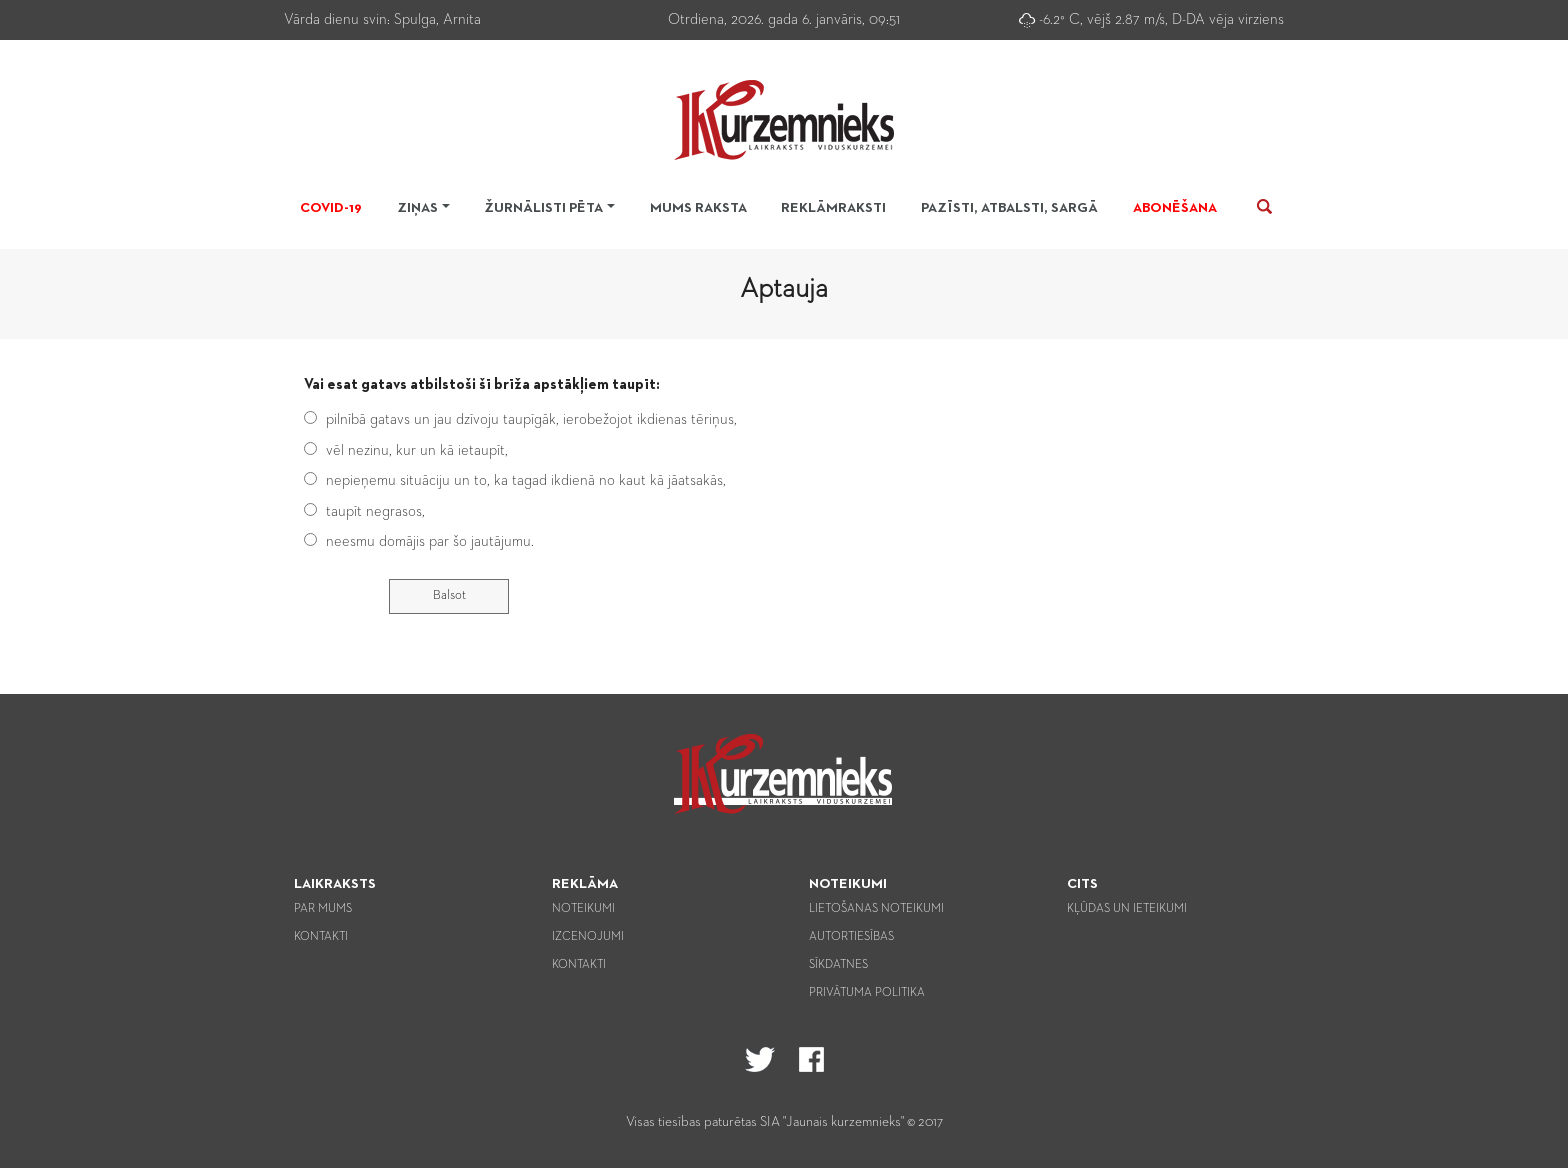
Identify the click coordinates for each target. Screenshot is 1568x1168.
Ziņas (417, 208)
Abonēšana (1175, 208)
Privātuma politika (867, 993)
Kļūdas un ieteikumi (1127, 909)
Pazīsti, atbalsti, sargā (1009, 208)
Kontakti (321, 937)
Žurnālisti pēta (543, 208)
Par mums (323, 909)
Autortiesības (851, 937)
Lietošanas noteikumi (876, 909)
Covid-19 (331, 208)
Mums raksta (698, 208)
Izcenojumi (588, 937)
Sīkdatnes (838, 965)
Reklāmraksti (833, 208)
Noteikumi (583, 909)
